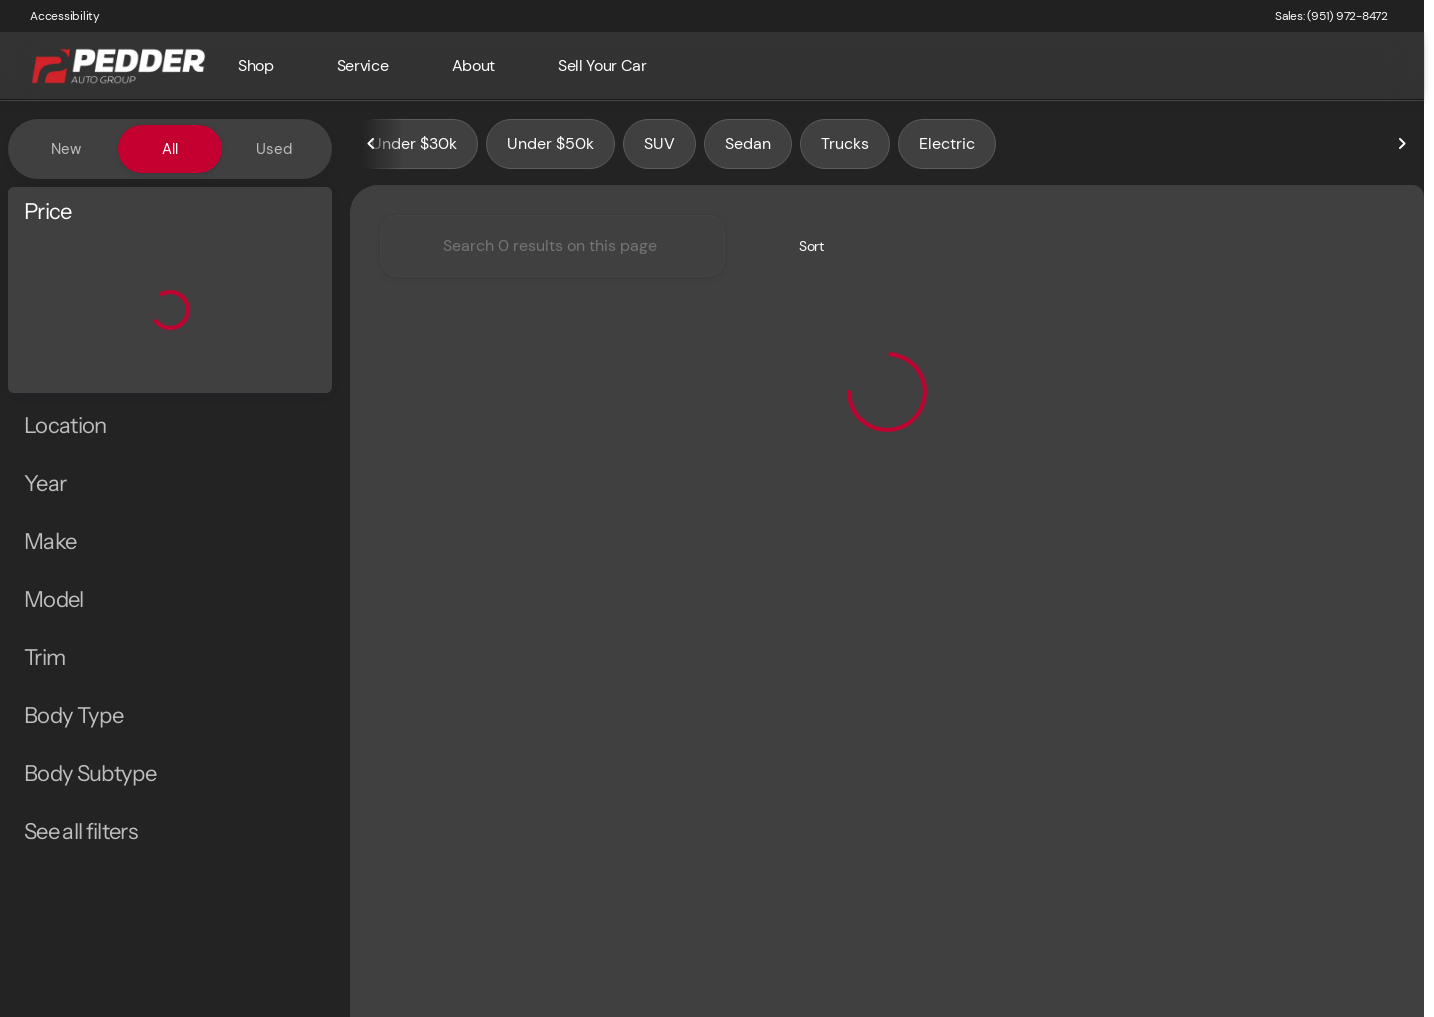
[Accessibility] (56, 16)
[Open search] (1378, 66)
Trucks (845, 148)
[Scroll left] (372, 149)
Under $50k (550, 148)
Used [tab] (274, 149)
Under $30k (414, 148)
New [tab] (66, 149)
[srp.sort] (800, 251)
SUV (659, 148)
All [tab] (170, 149)
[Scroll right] (1402, 149)
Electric (947, 148)
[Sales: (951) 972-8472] (1331, 16)
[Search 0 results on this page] (552, 251)
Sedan (748, 148)
